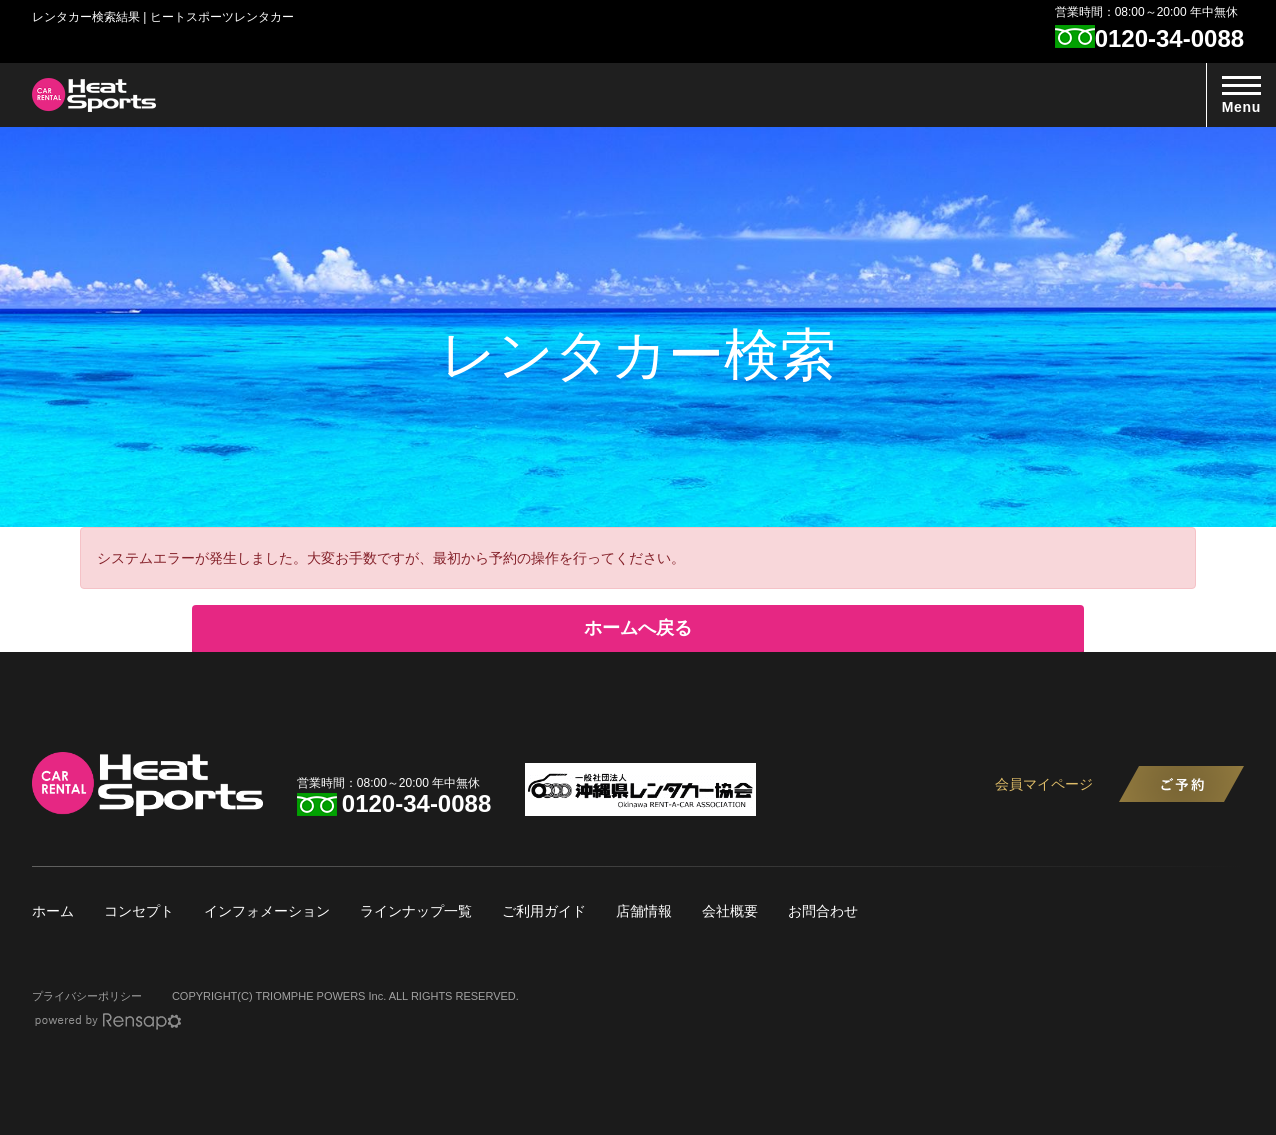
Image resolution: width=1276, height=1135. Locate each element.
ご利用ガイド (544, 911)
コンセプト (139, 911)
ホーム (53, 911)
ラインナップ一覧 (416, 911)
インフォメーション (267, 911)
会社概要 (730, 911)
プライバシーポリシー (87, 996)
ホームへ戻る (638, 628)
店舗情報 (644, 911)
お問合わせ (823, 911)
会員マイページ (1044, 784)
